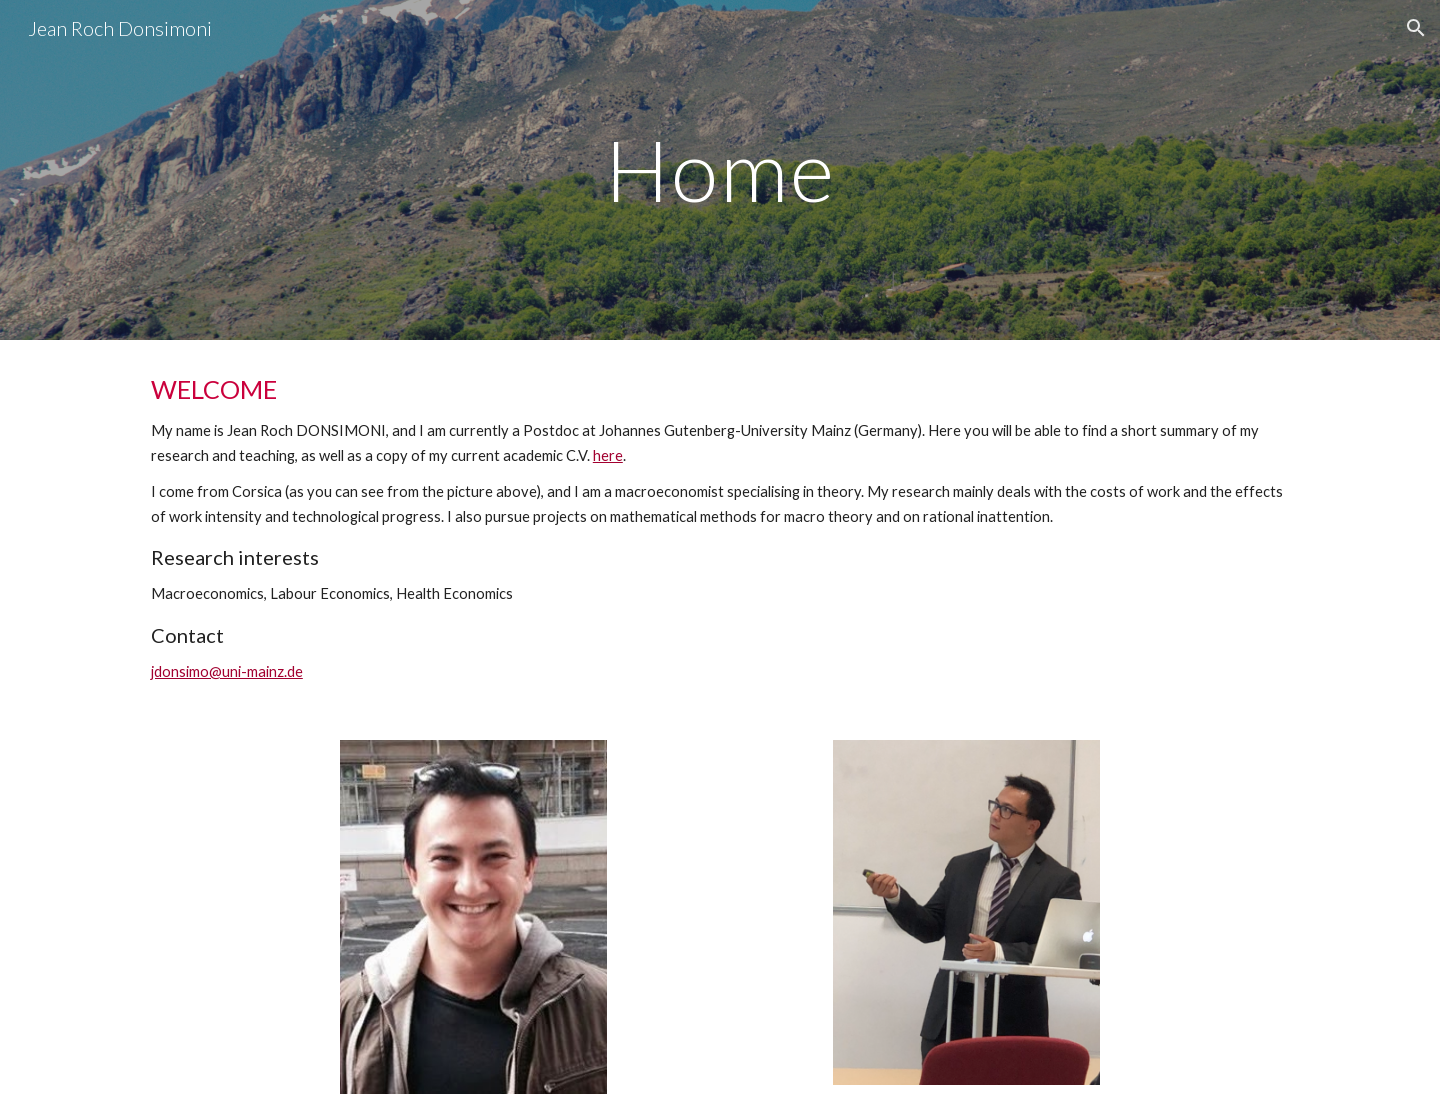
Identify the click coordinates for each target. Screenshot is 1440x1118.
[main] (720, 169)
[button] (1416, 28)
